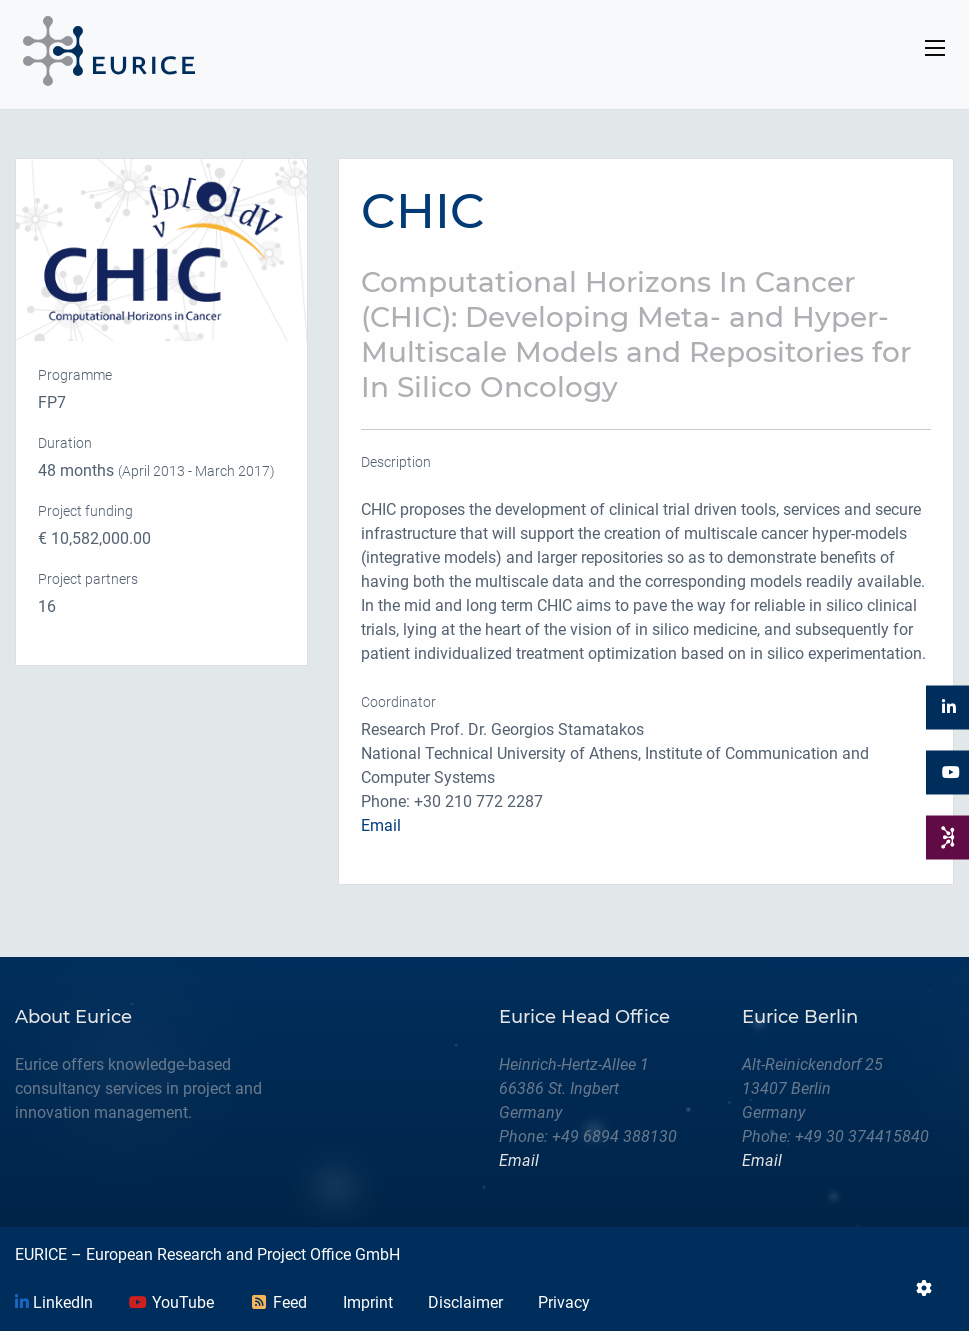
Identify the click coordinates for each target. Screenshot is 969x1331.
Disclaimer (465, 1302)
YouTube (171, 1302)
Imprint (368, 1302)
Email (381, 825)
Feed (278, 1302)
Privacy (564, 1302)
